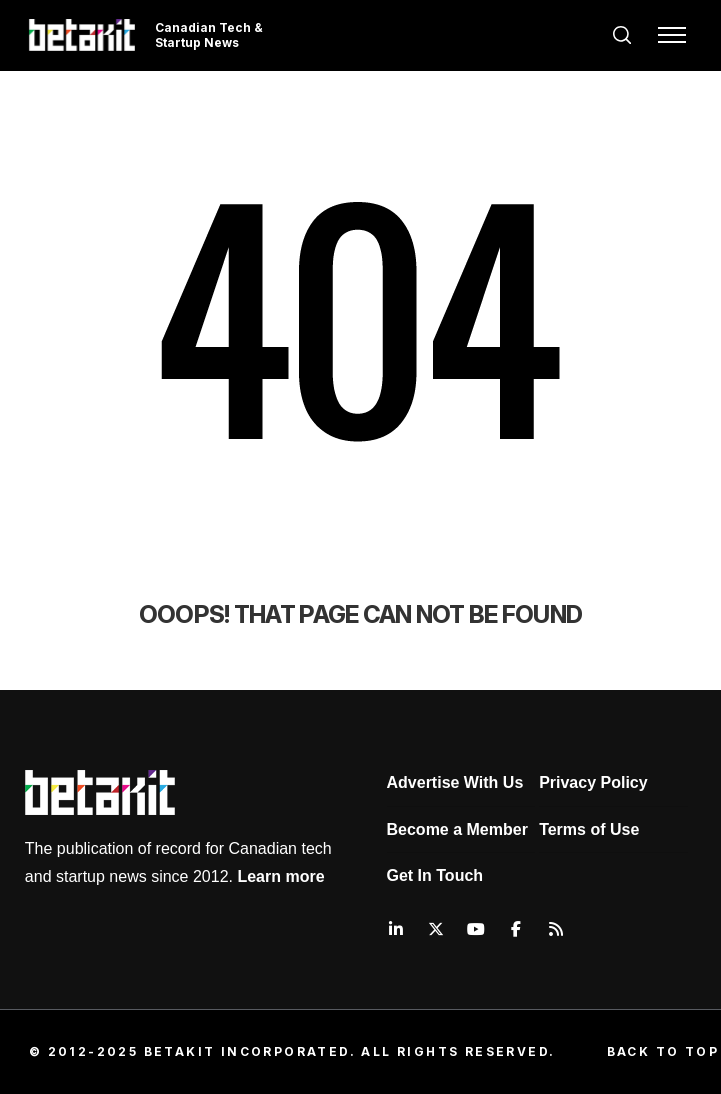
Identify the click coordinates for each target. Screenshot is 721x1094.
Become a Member (457, 829)
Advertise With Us (455, 782)
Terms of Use (589, 829)
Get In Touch (435, 875)
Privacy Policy (593, 782)
